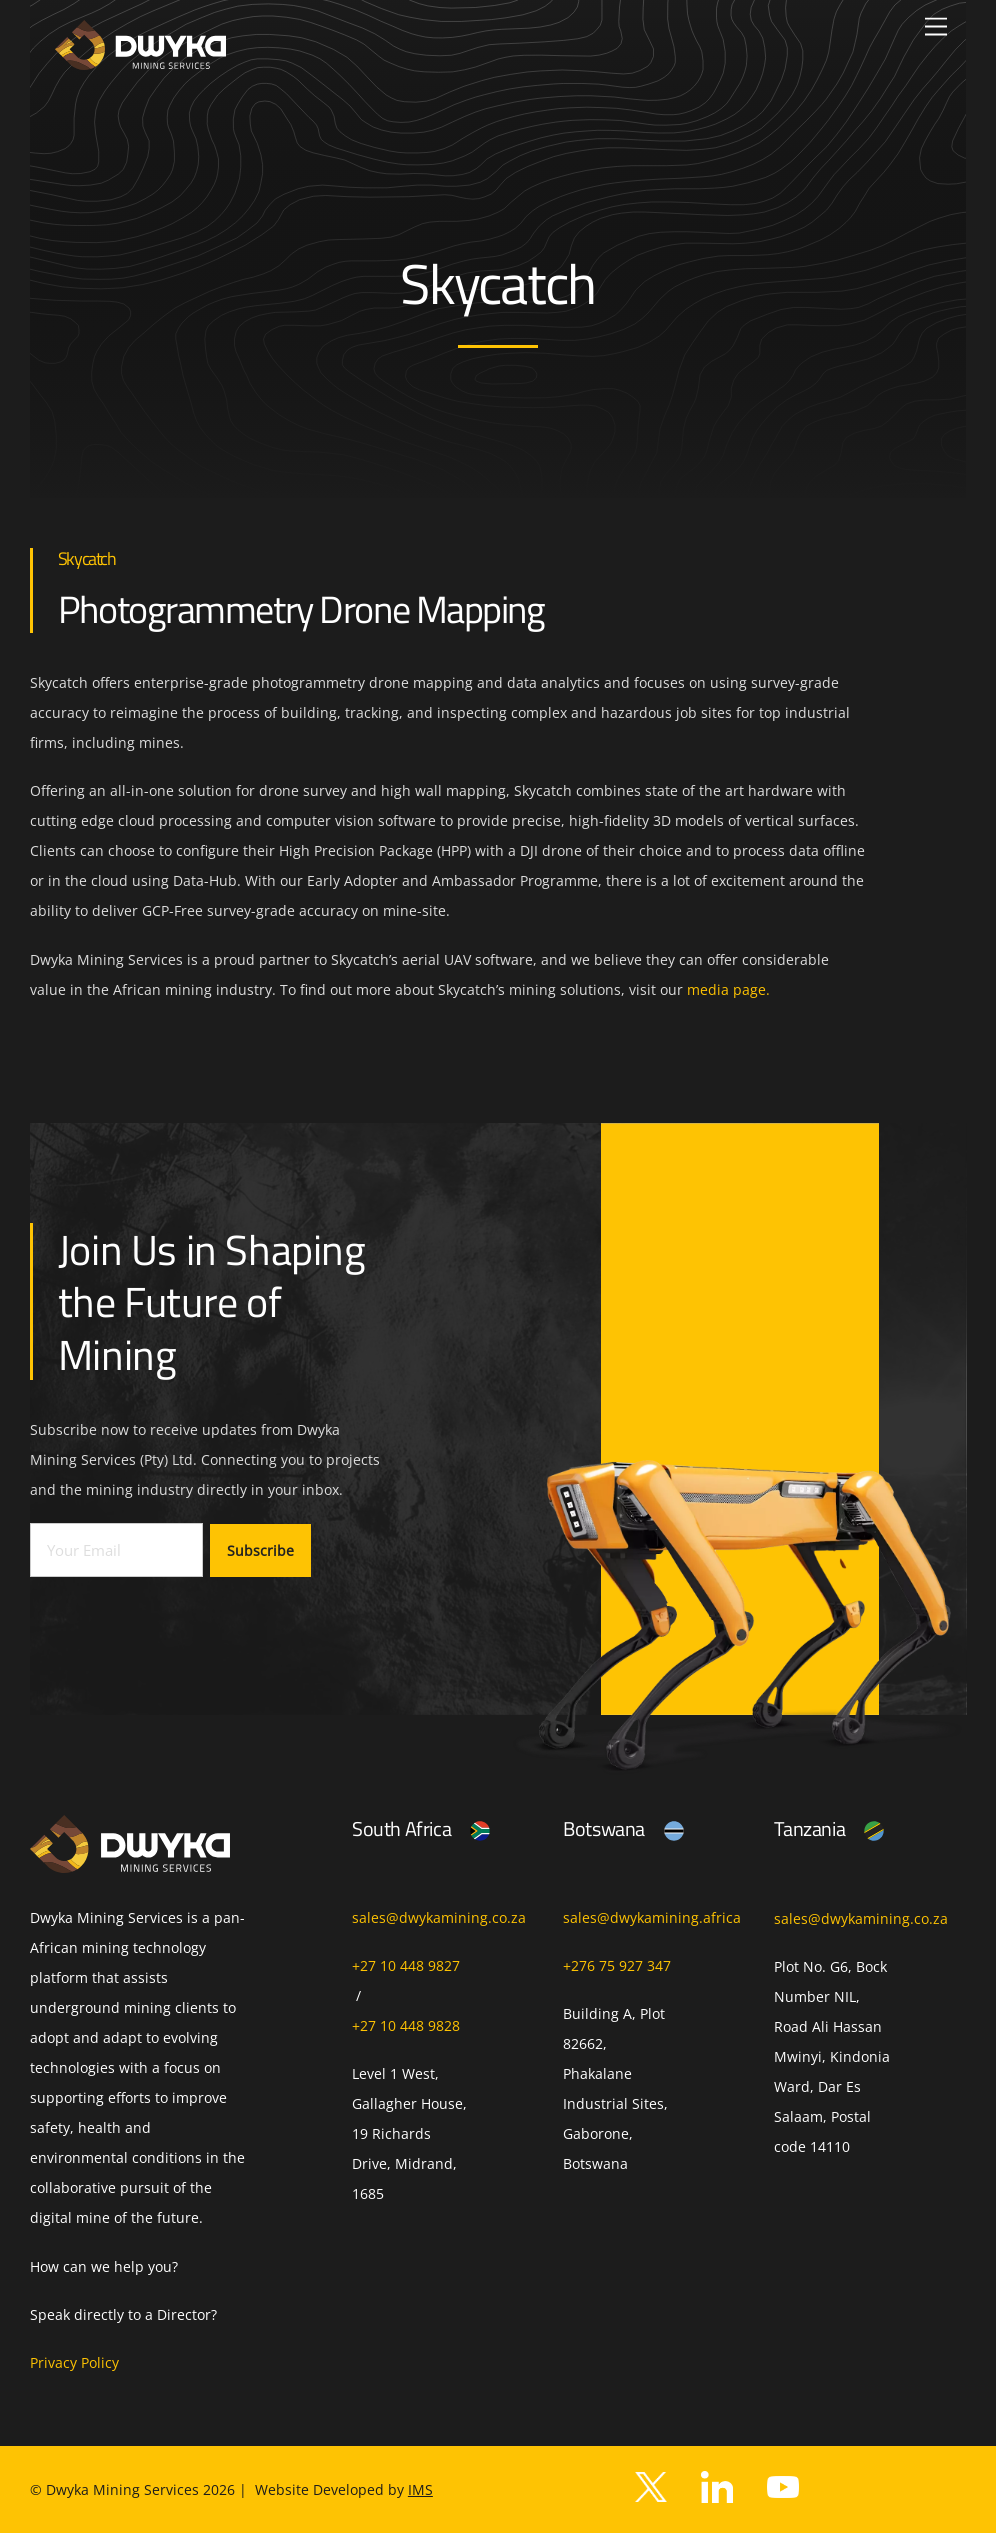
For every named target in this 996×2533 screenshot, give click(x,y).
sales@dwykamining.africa (652, 1917)
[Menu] (936, 27)
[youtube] (783, 2485)
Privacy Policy (74, 2362)
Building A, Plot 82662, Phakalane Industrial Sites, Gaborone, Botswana (615, 2088)
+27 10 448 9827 (406, 1965)
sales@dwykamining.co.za (439, 1917)
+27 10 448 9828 (406, 2025)
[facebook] (717, 2485)
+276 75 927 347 (617, 1965)
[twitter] (651, 2485)
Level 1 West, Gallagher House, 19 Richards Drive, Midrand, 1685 (409, 2133)
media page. (728, 989)
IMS (420, 2489)
